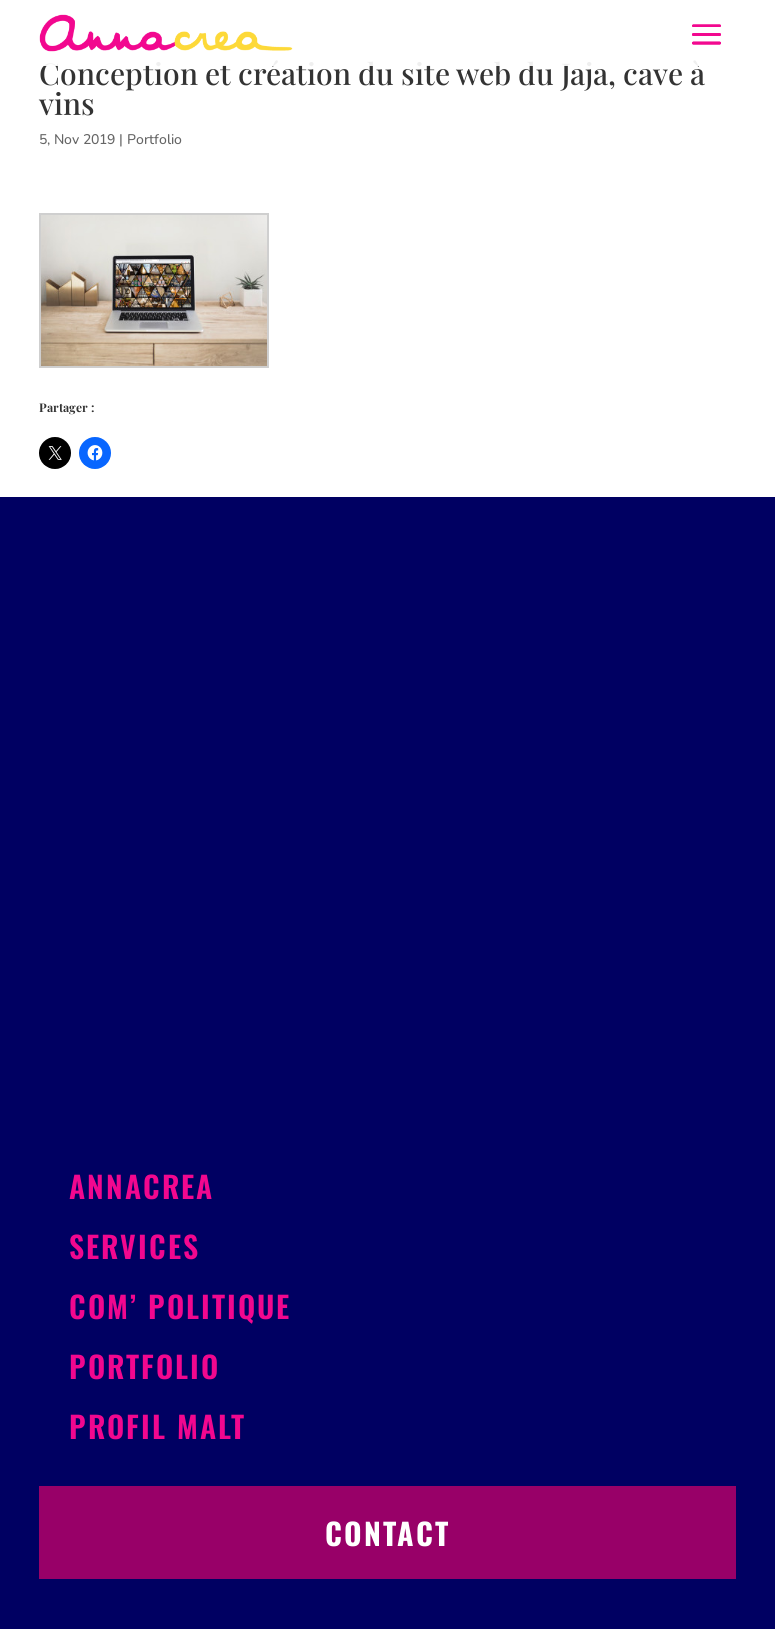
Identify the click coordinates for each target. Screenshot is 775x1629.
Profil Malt (157, 1425)
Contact (387, 1532)
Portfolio (154, 139)
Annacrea (141, 1185)
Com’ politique (180, 1305)
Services (134, 1245)
